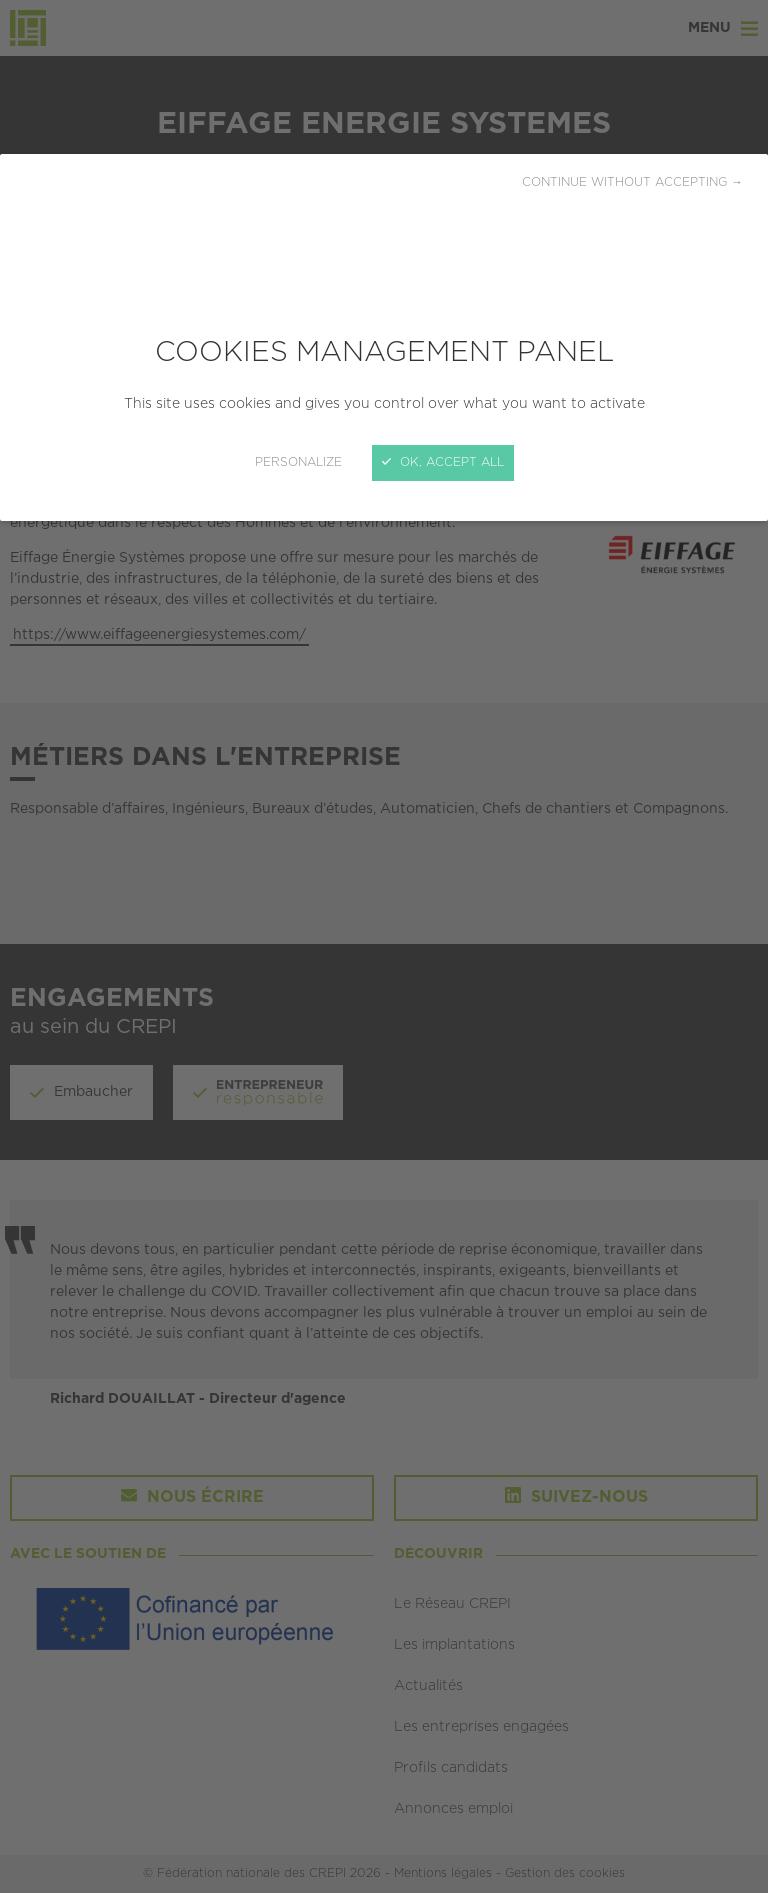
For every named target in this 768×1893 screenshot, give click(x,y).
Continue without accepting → (632, 182)
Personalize (298, 462)
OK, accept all (443, 462)
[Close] (384, 946)
